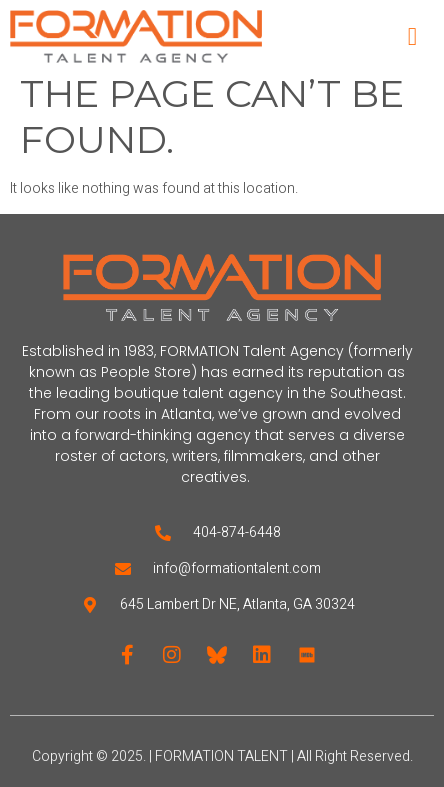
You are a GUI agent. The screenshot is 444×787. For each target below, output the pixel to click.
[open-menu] (413, 36)
